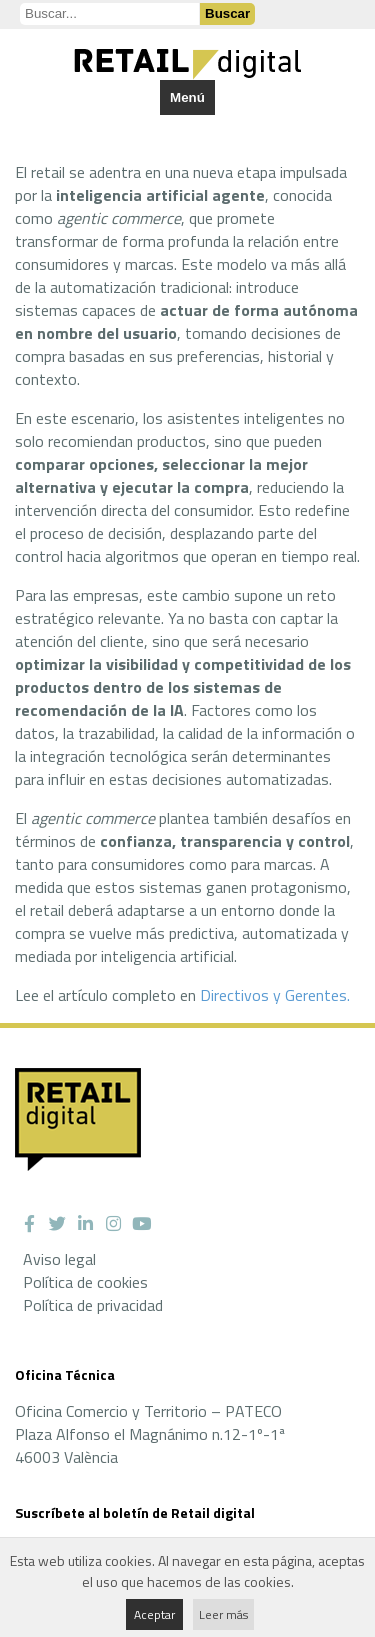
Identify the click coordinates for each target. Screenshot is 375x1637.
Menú (187, 97)
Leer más (223, 1614)
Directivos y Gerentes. (275, 995)
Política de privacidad (93, 1305)
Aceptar (154, 1614)
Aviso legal (59, 1259)
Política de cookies (85, 1282)
